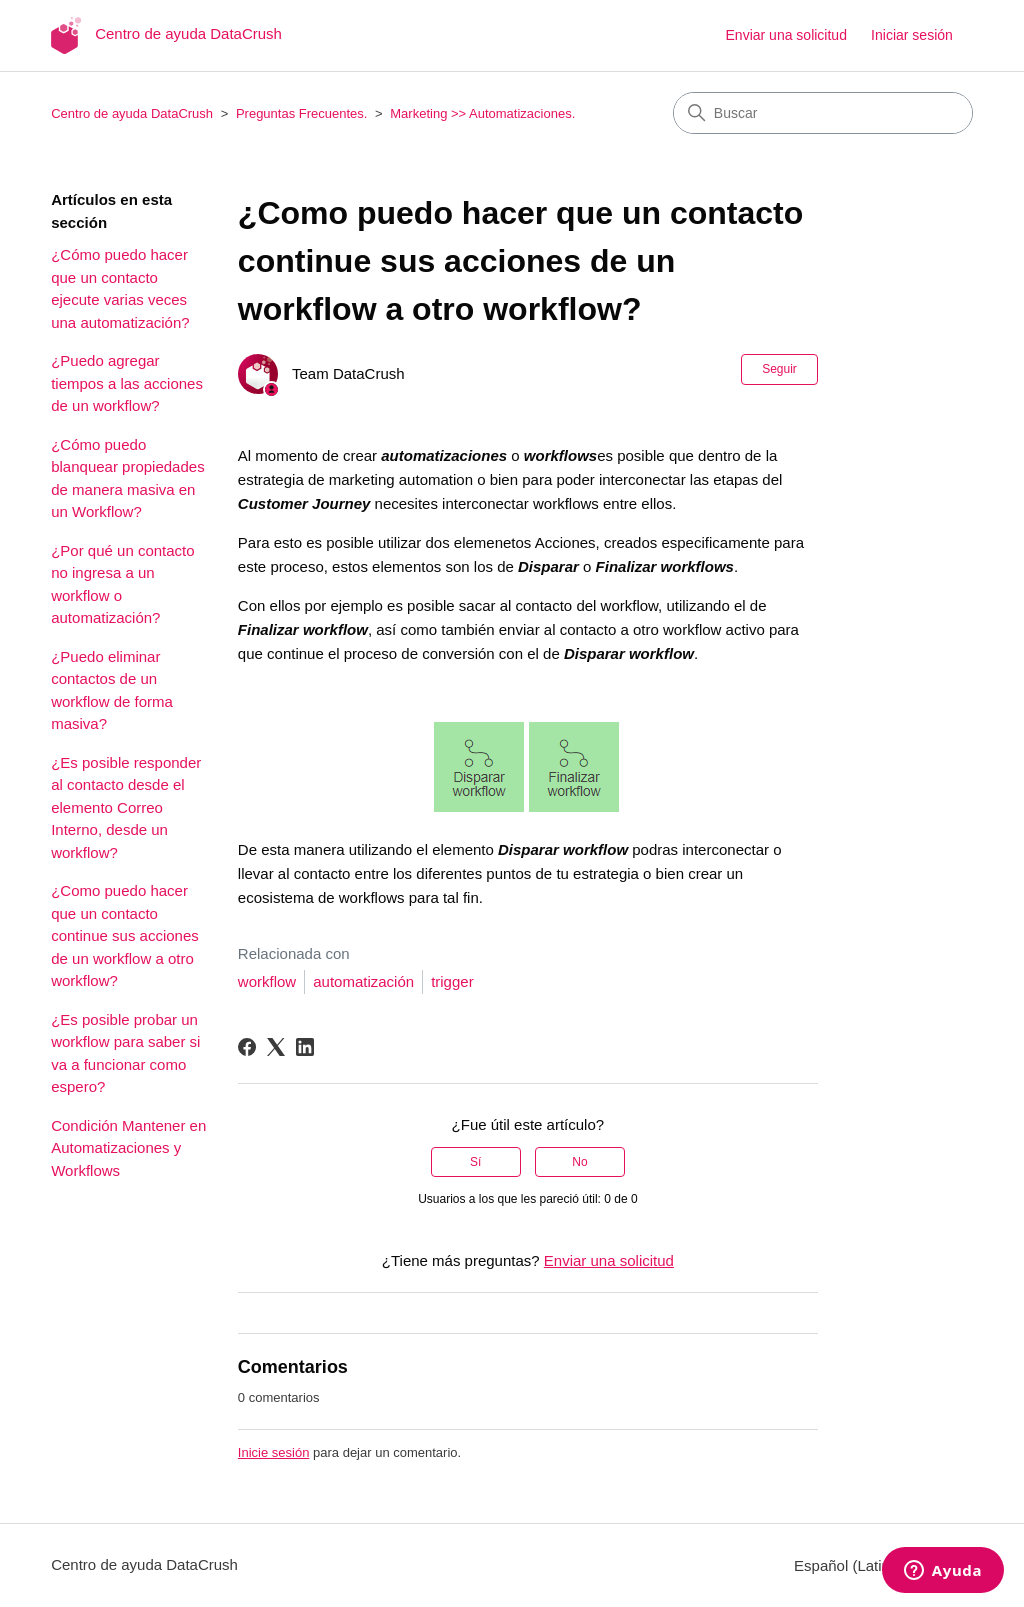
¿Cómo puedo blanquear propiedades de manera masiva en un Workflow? (127, 478)
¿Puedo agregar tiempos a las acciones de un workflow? (127, 383)
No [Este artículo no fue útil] (579, 1162)
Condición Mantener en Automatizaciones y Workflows (128, 1148)
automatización (363, 981)
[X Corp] (276, 1047)
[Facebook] (247, 1047)
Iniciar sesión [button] (912, 35)
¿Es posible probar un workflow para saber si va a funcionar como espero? (125, 1053)
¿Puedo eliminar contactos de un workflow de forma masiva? (112, 690)
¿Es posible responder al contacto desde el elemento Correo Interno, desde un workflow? (126, 807)
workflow (267, 981)
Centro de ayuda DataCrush (132, 113)
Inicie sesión (274, 1452)
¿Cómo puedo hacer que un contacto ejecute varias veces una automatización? (120, 288)
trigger (452, 981)
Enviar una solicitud (786, 35)
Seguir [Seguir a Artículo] (779, 369)
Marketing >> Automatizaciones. (482, 113)
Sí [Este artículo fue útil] (475, 1162)
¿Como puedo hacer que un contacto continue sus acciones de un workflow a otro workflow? (125, 935)
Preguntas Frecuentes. (302, 113)
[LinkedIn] (305, 1047)
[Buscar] (823, 113)
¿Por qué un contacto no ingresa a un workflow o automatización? (122, 584)
